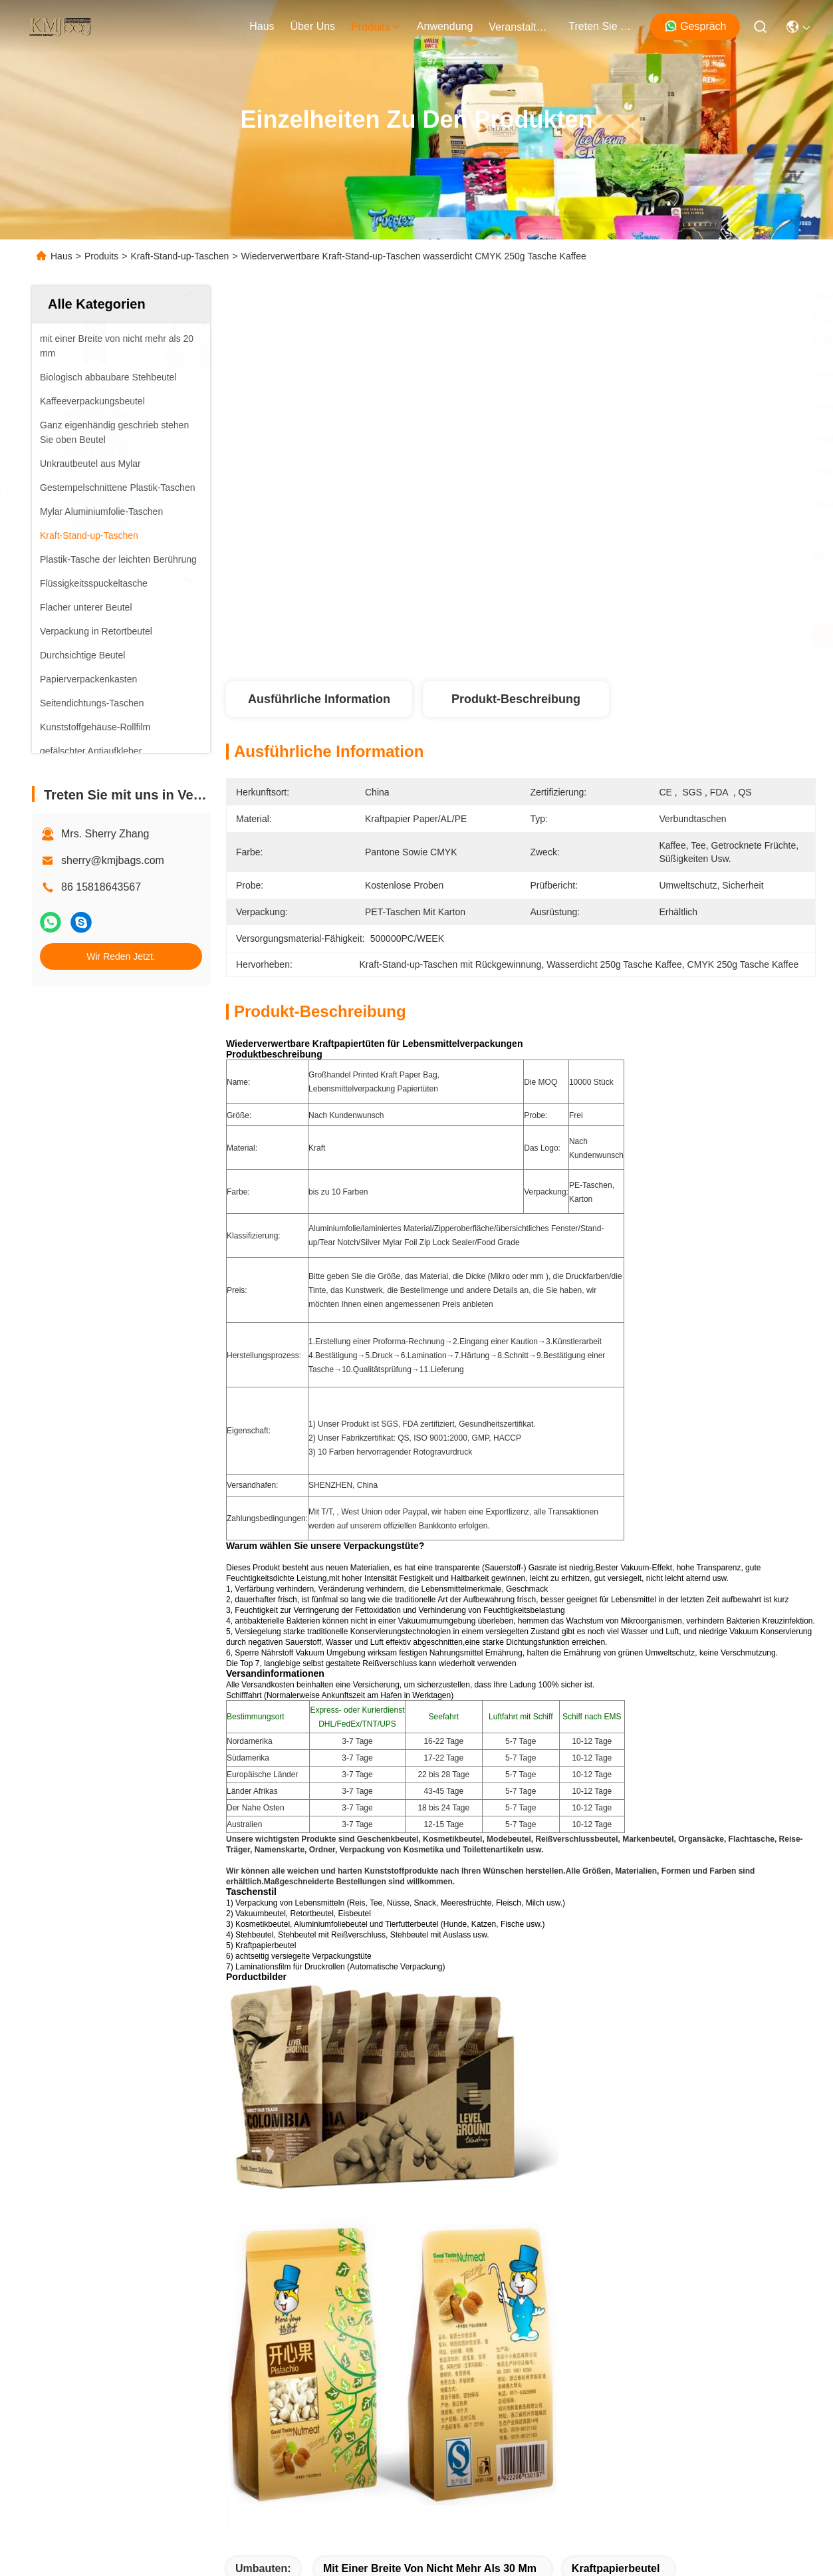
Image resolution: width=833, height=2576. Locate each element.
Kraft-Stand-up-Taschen (179, 256)
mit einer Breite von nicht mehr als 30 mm (429, 2031)
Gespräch (695, 26)
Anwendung (60, 2281)
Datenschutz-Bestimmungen (86, 2448)
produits (376, 27)
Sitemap (172, 2448)
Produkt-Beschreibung (515, 699)
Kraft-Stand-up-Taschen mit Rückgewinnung (347, 2060)
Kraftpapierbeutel (615, 2031)
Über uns (313, 26)
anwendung (445, 26)
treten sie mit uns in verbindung (600, 26)
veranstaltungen (520, 27)
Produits (101, 256)
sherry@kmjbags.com (112, 860)
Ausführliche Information (319, 699)
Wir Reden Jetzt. (120, 956)
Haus (261, 26)
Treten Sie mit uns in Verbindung (110, 2329)
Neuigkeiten (60, 2305)
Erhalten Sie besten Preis (647, 637)
